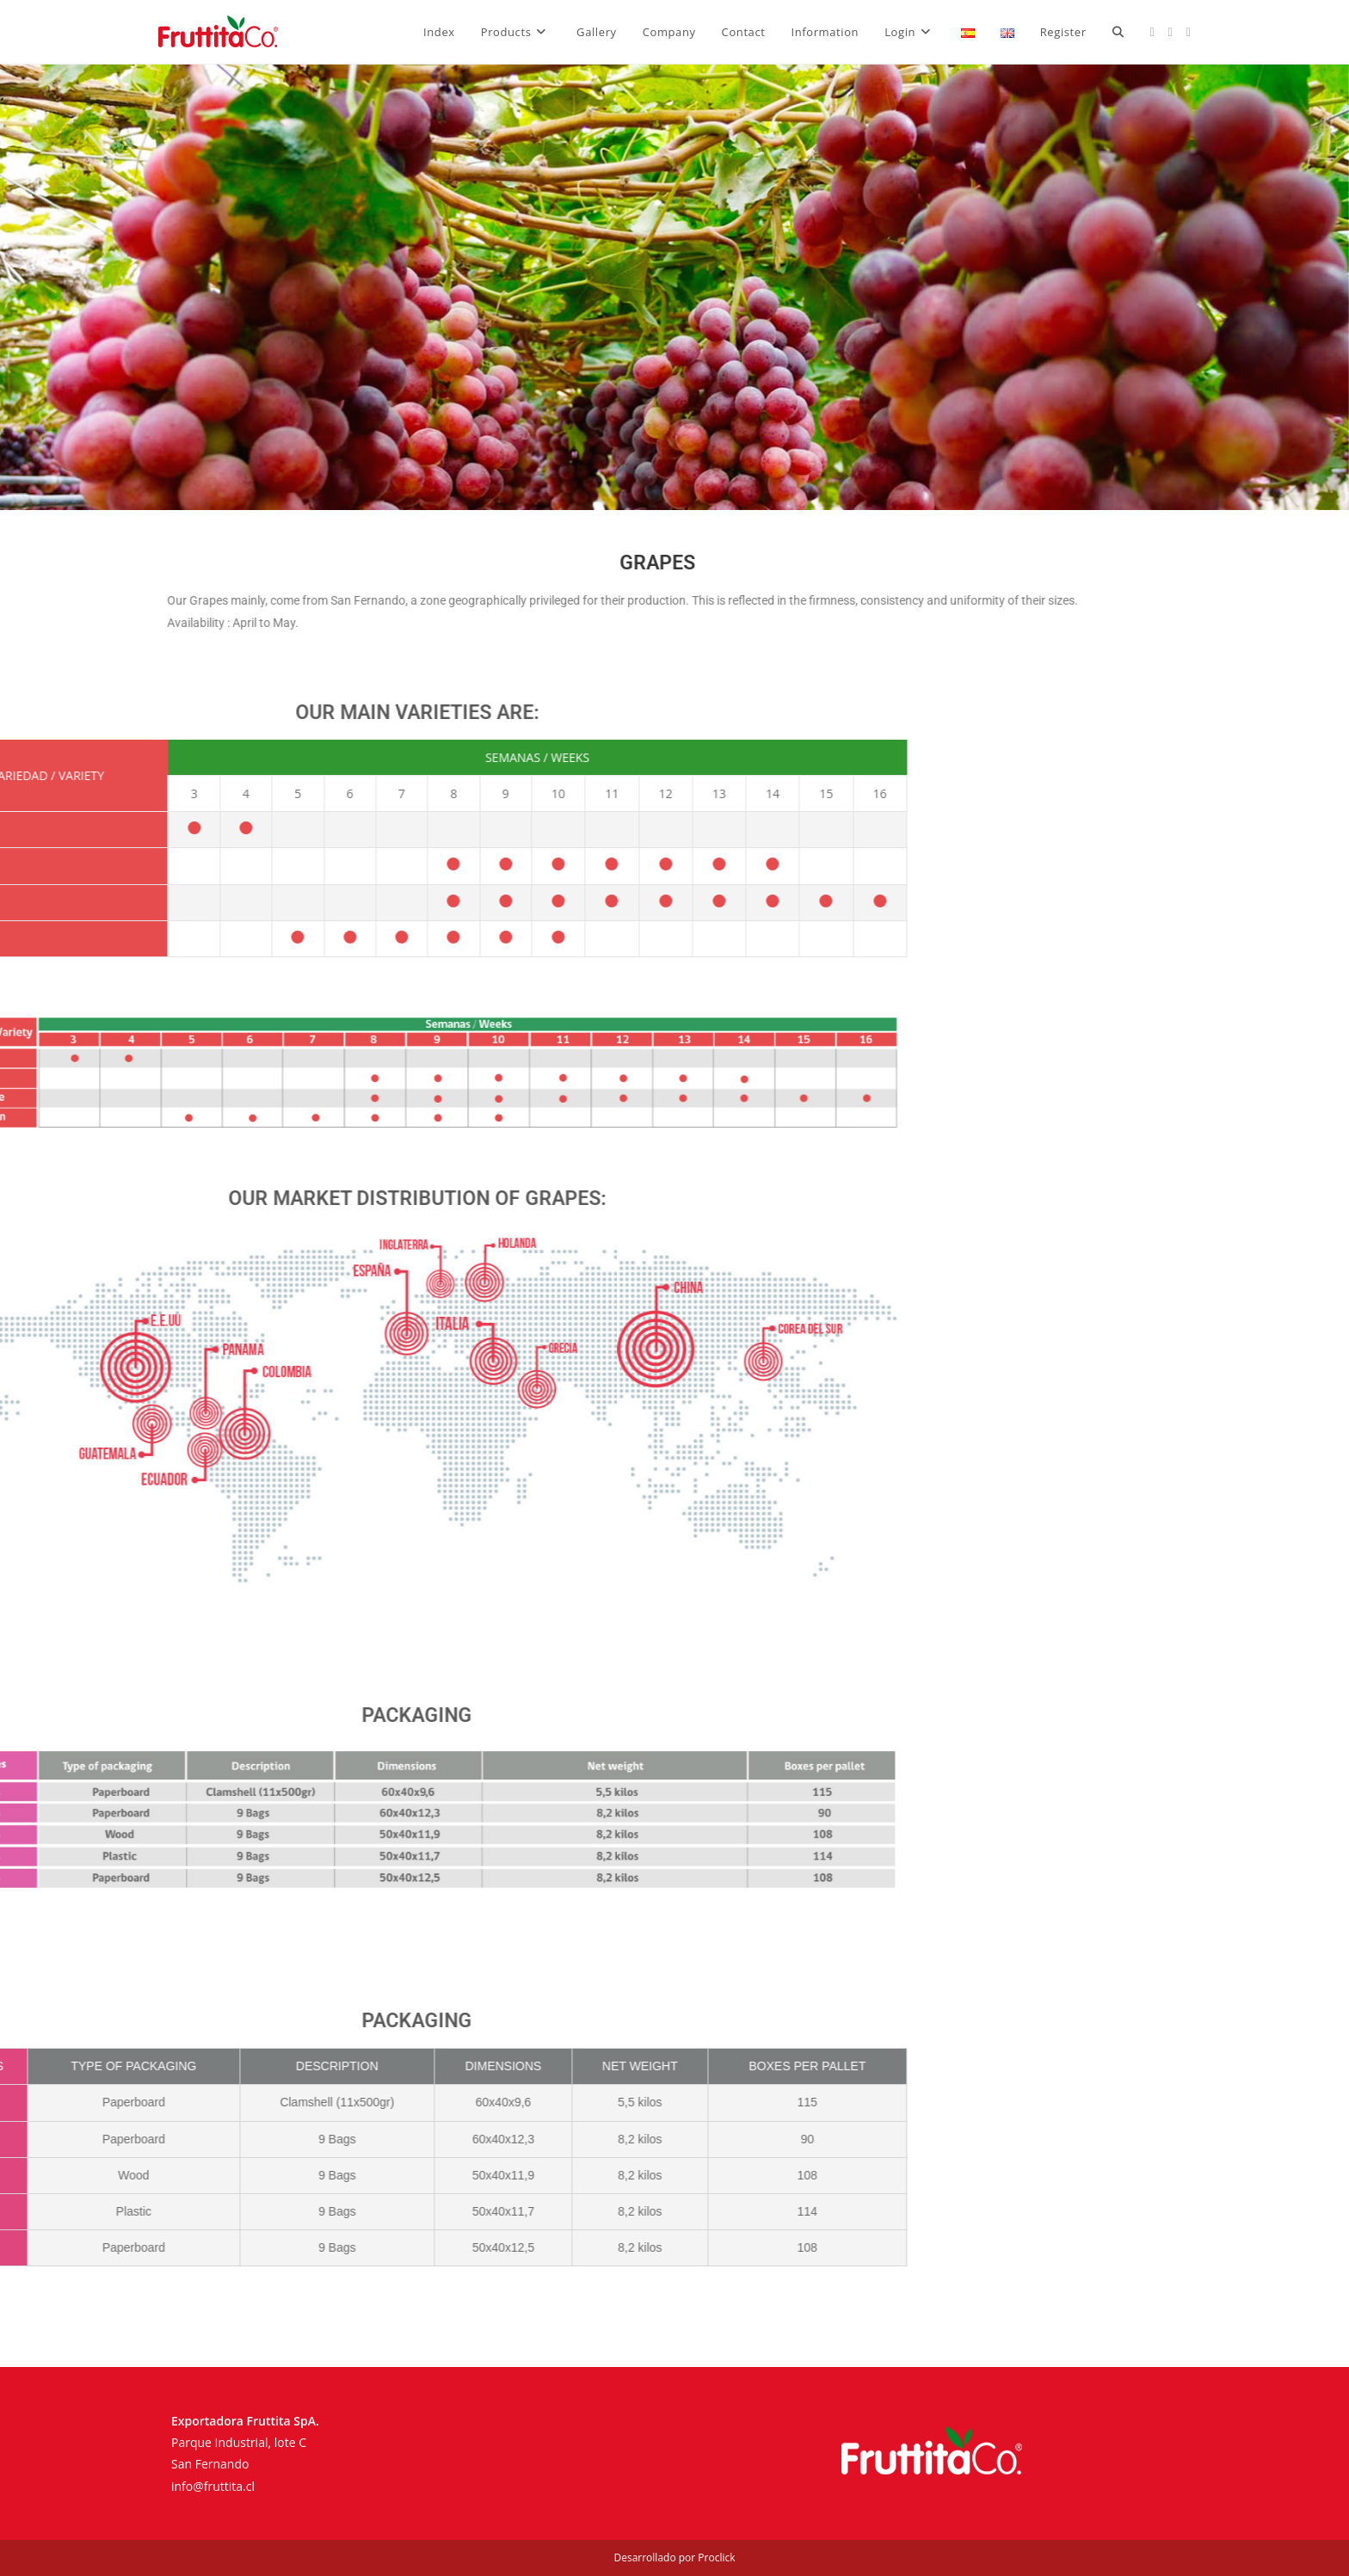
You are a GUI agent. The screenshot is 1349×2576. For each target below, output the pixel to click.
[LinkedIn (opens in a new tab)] (1189, 32)
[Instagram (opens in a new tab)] (1170, 32)
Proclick (716, 2557)
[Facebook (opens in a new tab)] (1152, 32)
